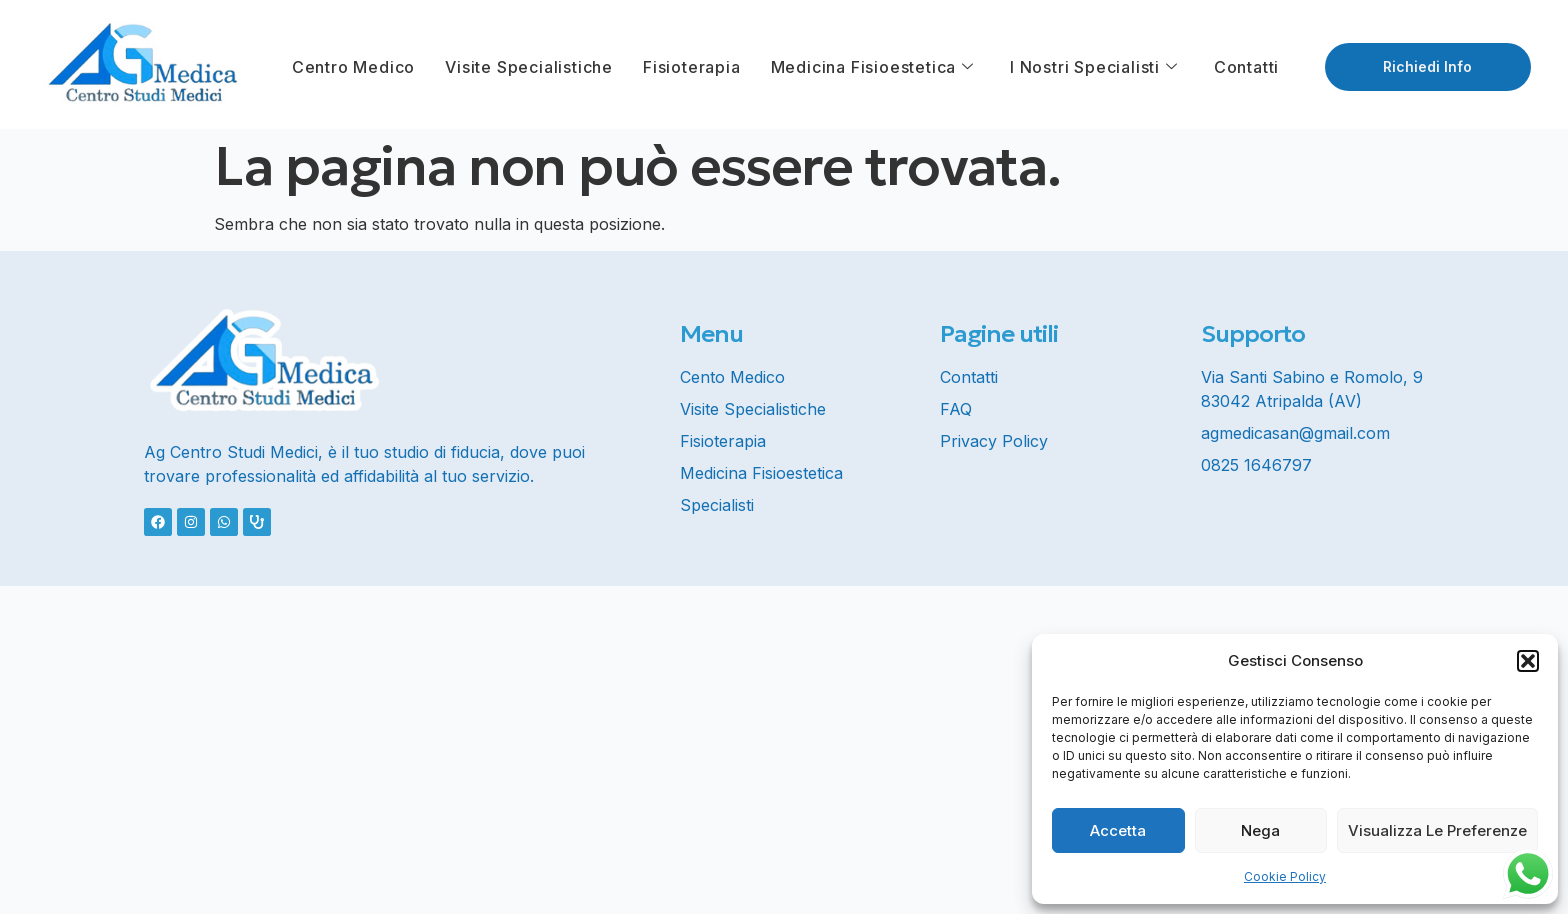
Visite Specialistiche (529, 67)
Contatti (1246, 67)
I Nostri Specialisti (1094, 67)
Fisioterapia (692, 67)
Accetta (1118, 830)
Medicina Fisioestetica (872, 67)
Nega (1260, 830)
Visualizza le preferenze (1437, 830)
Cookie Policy (1285, 876)
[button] (1528, 661)
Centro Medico (353, 67)
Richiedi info (1427, 66)
